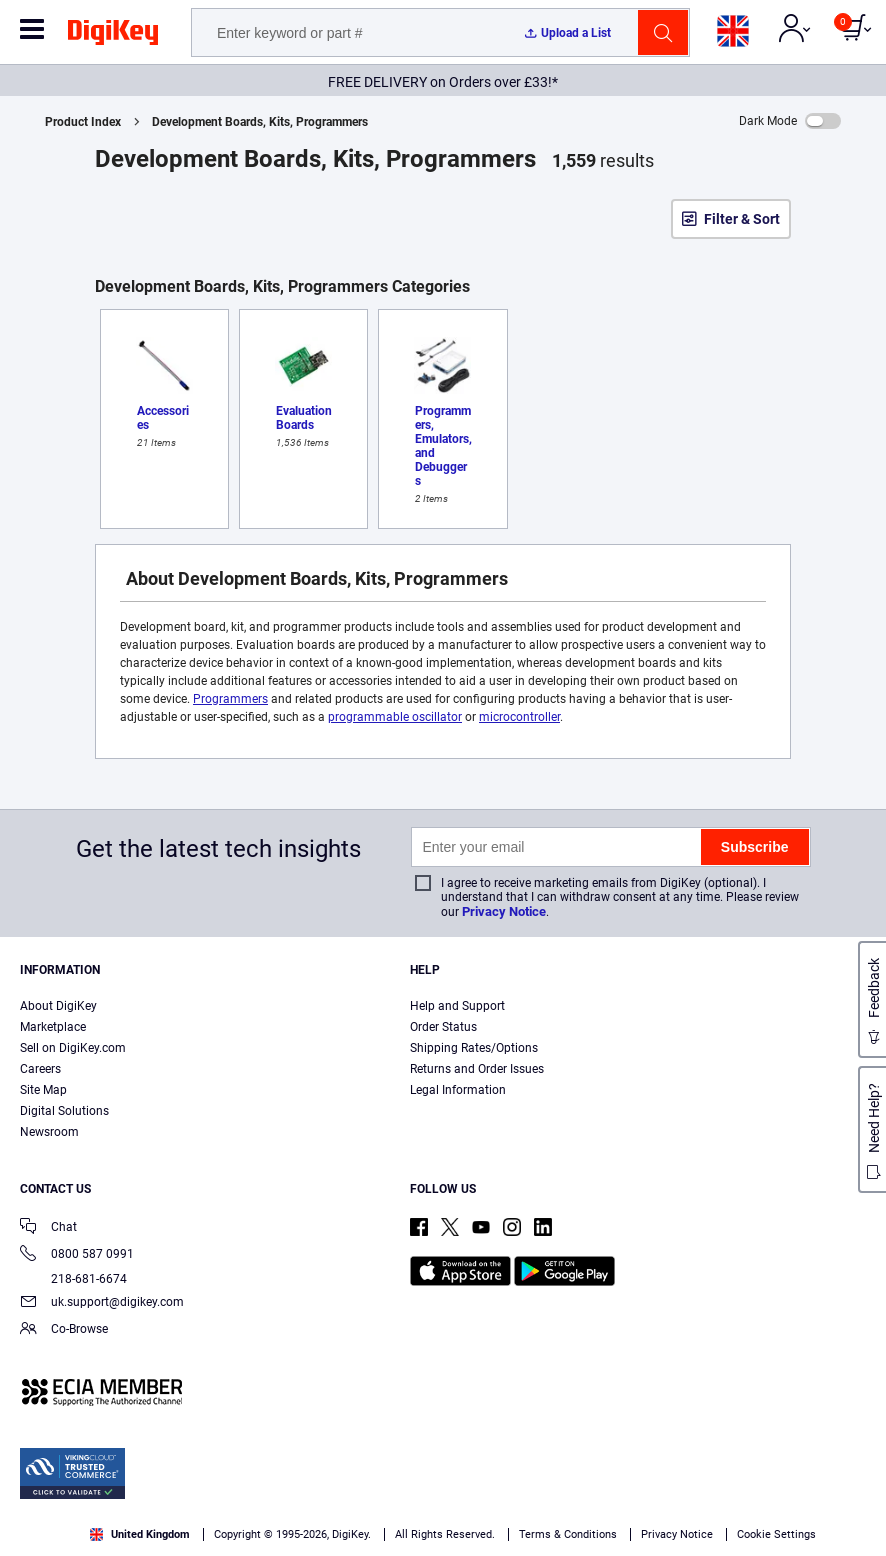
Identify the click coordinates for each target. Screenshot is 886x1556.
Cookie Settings (776, 1534)
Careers (40, 1069)
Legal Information (458, 1090)
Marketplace (53, 1027)
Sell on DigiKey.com (73, 1048)
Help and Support (457, 1006)
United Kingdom (140, 1534)
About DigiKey (58, 1006)
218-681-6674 (73, 1279)
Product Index (83, 122)
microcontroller (519, 717)
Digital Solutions (64, 1111)
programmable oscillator (395, 717)
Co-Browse (64, 1330)
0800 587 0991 (77, 1255)
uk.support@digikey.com (102, 1303)
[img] (113, 36)
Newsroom (49, 1132)
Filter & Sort (742, 219)
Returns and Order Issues (477, 1069)
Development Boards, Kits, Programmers (260, 122)
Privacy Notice (504, 911)
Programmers (230, 699)
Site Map (43, 1090)
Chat (48, 1228)
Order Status (443, 1027)
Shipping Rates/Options (474, 1048)
